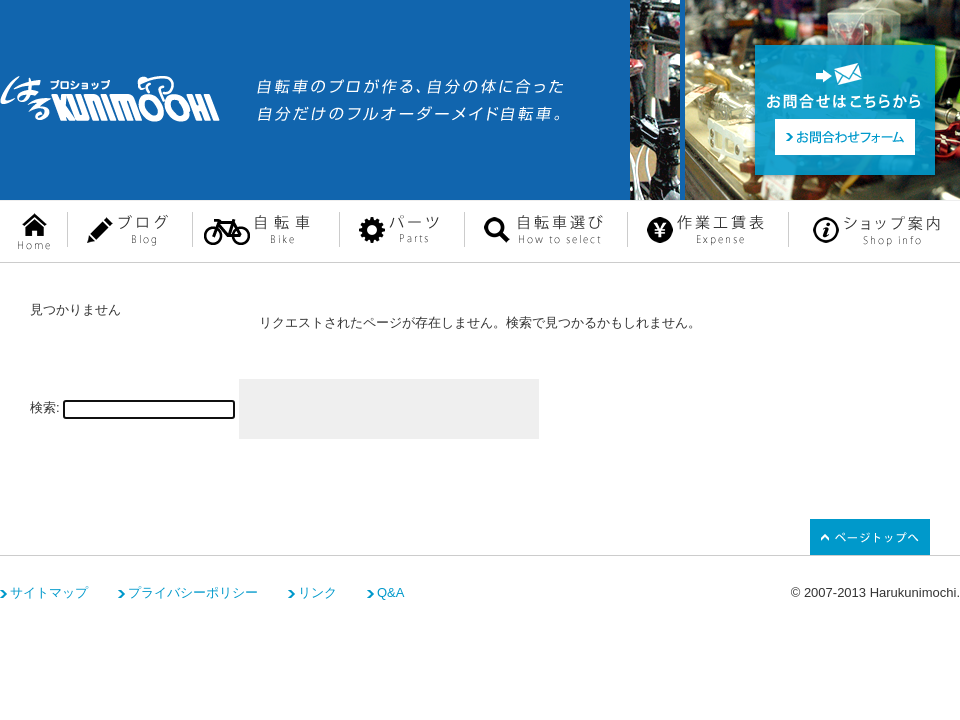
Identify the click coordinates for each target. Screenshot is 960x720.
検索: (45, 407)
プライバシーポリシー (193, 592)
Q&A (390, 592)
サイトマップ (49, 592)
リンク (317, 592)
